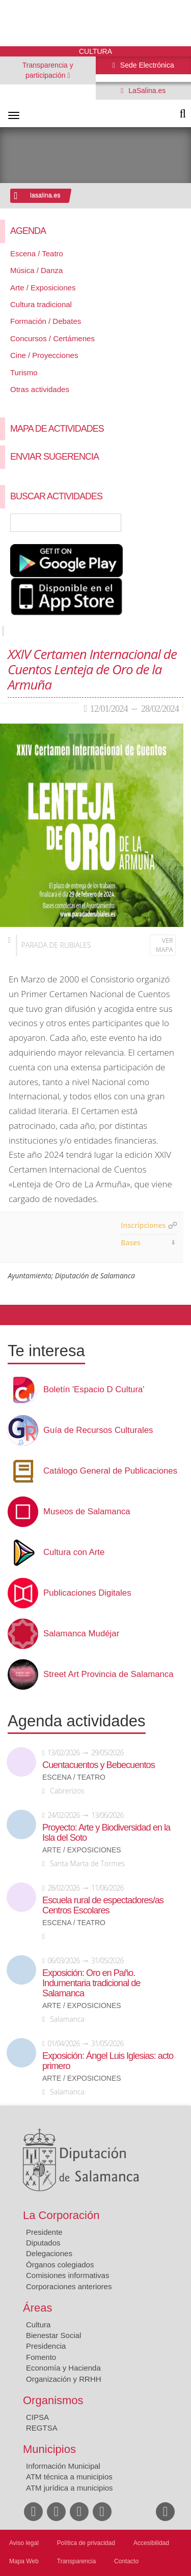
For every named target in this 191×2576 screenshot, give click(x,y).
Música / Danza (36, 270)
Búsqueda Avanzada (168, 523)
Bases (131, 1242)
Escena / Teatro (36, 253)
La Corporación (61, 2215)
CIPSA (37, 2417)
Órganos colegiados (60, 2264)
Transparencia (76, 2561)
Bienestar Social (53, 2335)
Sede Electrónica (146, 65)
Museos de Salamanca (86, 1511)
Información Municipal (63, 2466)
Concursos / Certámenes (52, 338)
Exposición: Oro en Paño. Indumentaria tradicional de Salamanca (91, 1983)
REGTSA (42, 2427)
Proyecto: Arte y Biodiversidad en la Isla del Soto (106, 1832)
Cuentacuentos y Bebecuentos (98, 1765)
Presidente (44, 2232)
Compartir (12, 1315)
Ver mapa (164, 945)
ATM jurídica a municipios (69, 2487)
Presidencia (46, 2346)
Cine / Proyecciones (44, 355)
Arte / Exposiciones (42, 287)
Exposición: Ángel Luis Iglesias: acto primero (107, 2061)
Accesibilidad (151, 2543)
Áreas (37, 2307)
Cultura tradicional (41, 304)
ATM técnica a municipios (69, 2476)
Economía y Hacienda (63, 2367)
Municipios (49, 2449)
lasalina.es (45, 195)
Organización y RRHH (63, 2379)
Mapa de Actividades (57, 429)
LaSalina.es (146, 90)
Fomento (41, 2357)
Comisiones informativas (67, 2275)
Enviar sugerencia (54, 457)
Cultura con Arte (73, 1552)
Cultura (38, 2324)
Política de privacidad (86, 2543)
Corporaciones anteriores (69, 2286)
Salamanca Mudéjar (81, 1633)
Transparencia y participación (47, 70)
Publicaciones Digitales (87, 1593)
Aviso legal (24, 2543)
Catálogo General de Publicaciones (110, 1471)
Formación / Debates (45, 321)
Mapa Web (24, 2561)
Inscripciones (143, 1225)
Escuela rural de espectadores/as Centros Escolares (102, 1905)
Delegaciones (49, 2253)
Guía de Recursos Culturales (98, 1430)
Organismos (53, 2400)
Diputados (43, 2242)
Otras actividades (39, 389)
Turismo (24, 372)
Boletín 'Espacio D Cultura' (94, 1389)
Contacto (126, 2561)
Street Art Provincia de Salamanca (108, 1674)
